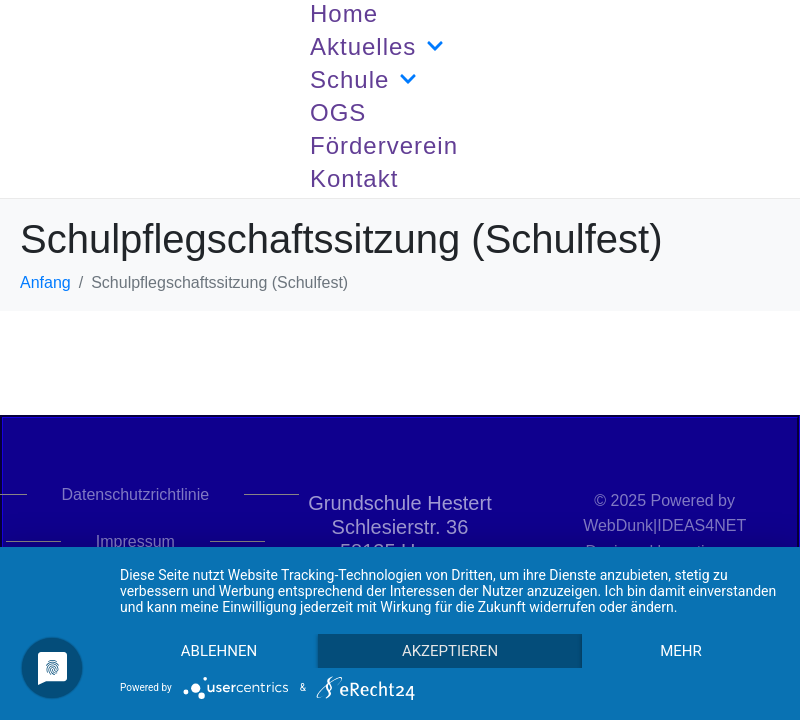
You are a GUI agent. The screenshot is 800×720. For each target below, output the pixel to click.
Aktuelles (377, 47)
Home (344, 13)
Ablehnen (219, 651)
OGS (338, 112)
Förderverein (384, 145)
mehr (681, 651)
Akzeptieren (450, 651)
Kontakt (354, 178)
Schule (363, 80)
